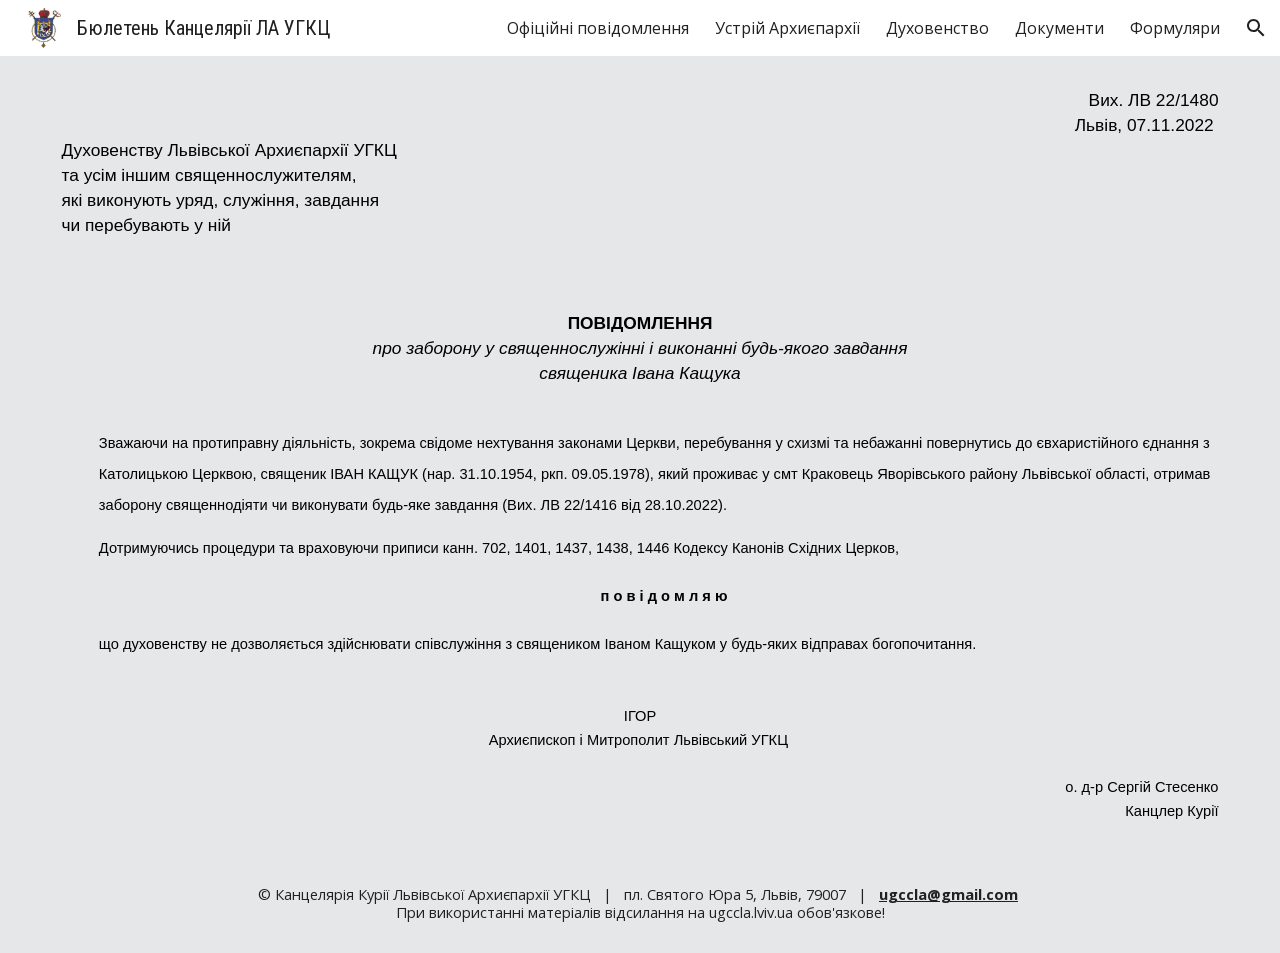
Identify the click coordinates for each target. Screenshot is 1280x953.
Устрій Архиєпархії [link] (787, 28)
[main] (640, 455)
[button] (1256, 28)
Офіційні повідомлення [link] (598, 28)
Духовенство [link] (937, 28)
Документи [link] (1059, 28)
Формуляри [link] (1175, 28)
